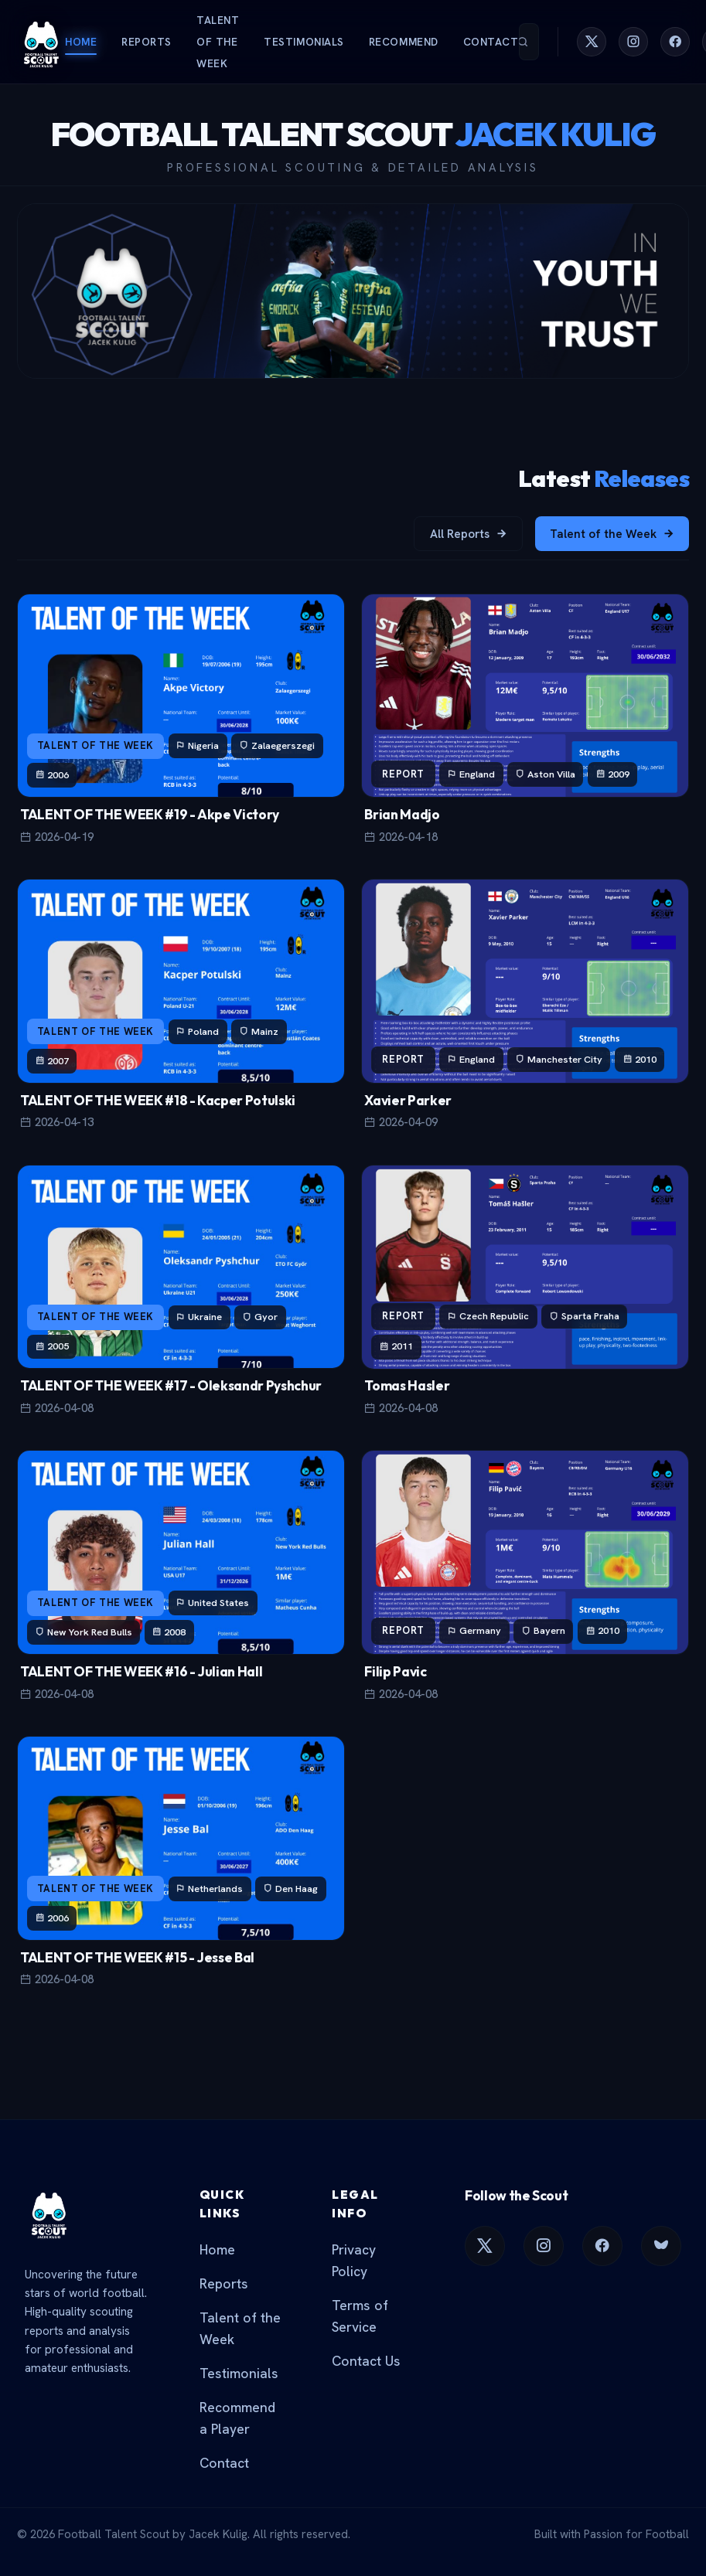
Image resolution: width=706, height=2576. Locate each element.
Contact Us (366, 2361)
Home (81, 42)
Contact (491, 42)
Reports (146, 42)
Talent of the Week (217, 41)
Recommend (403, 42)
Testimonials (304, 42)
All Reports (468, 534)
